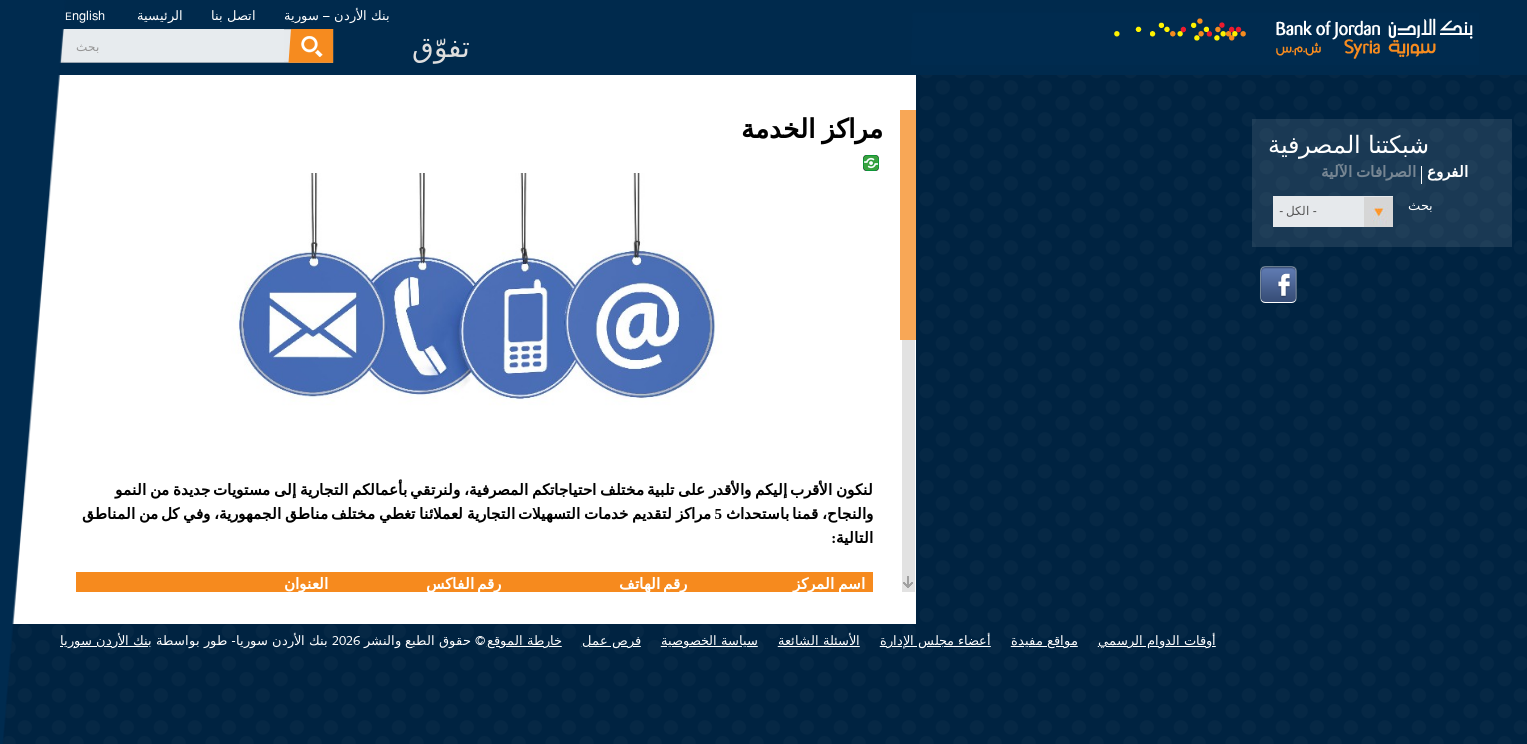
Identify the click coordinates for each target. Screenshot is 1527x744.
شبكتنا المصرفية (1348, 145)
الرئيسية (160, 15)
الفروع (1447, 170)
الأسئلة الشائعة (819, 640)
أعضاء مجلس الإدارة (935, 640)
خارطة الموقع (524, 640)
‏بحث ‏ (86, 47)
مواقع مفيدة (1044, 640)
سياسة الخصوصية (709, 640)
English (85, 17)
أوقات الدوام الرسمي (1157, 640)
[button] (1333, 211)
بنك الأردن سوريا (106, 640)
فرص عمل (611, 640)
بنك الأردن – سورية (337, 15)
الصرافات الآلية (1368, 172)
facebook (1279, 285)
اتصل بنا (233, 15)
